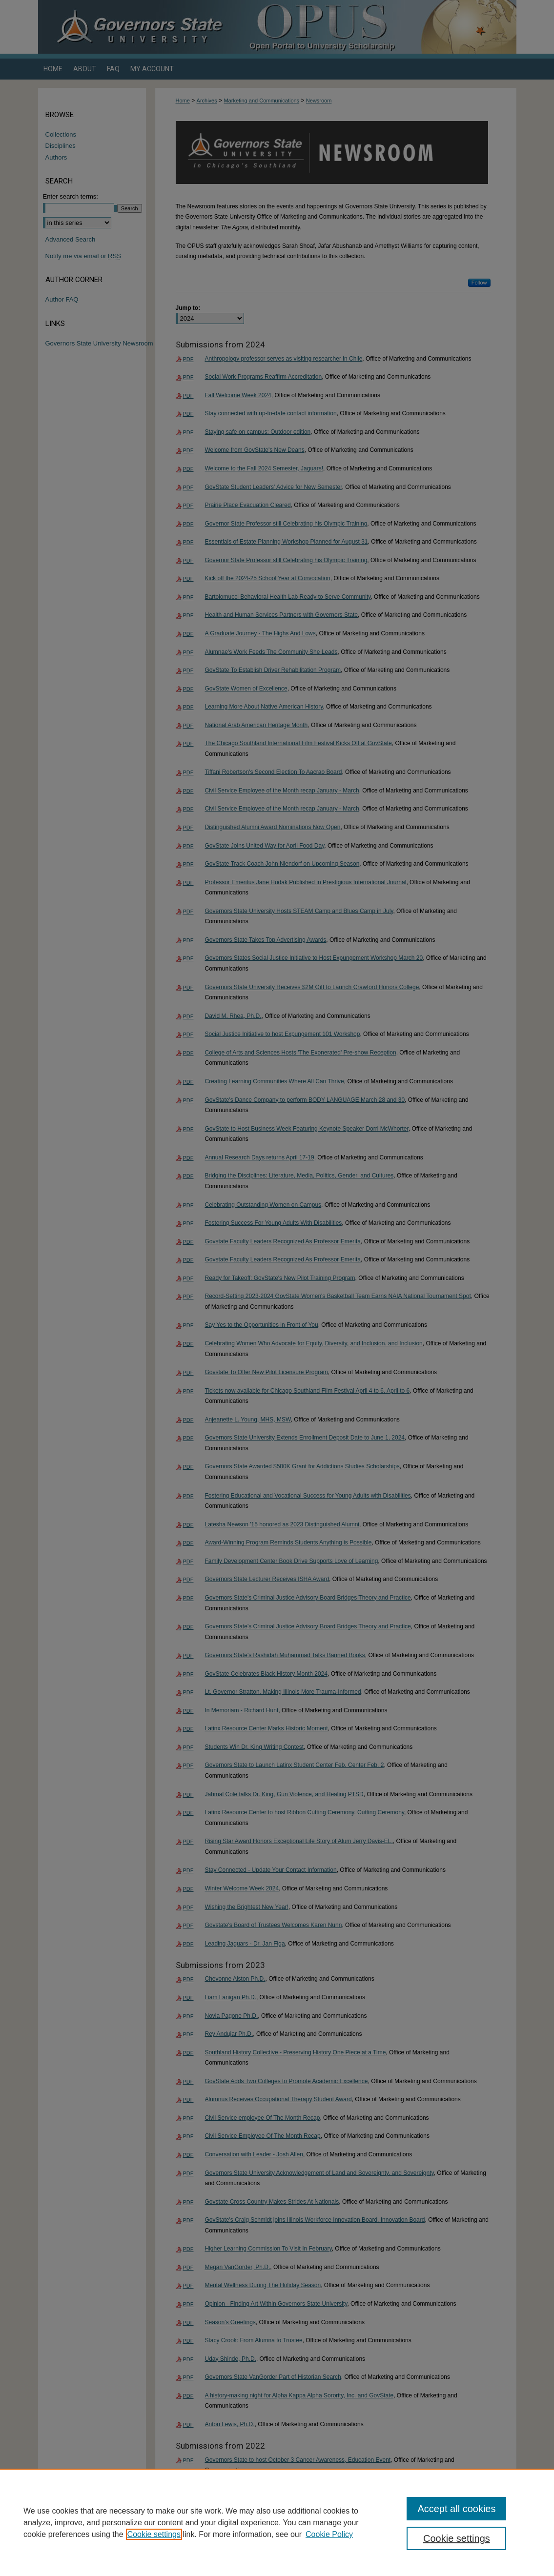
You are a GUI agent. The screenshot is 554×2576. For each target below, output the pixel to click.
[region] (277, 2522)
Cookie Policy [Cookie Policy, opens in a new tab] (329, 2534)
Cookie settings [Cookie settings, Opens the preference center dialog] (456, 2538)
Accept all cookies (456, 2508)
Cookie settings (154, 2534)
